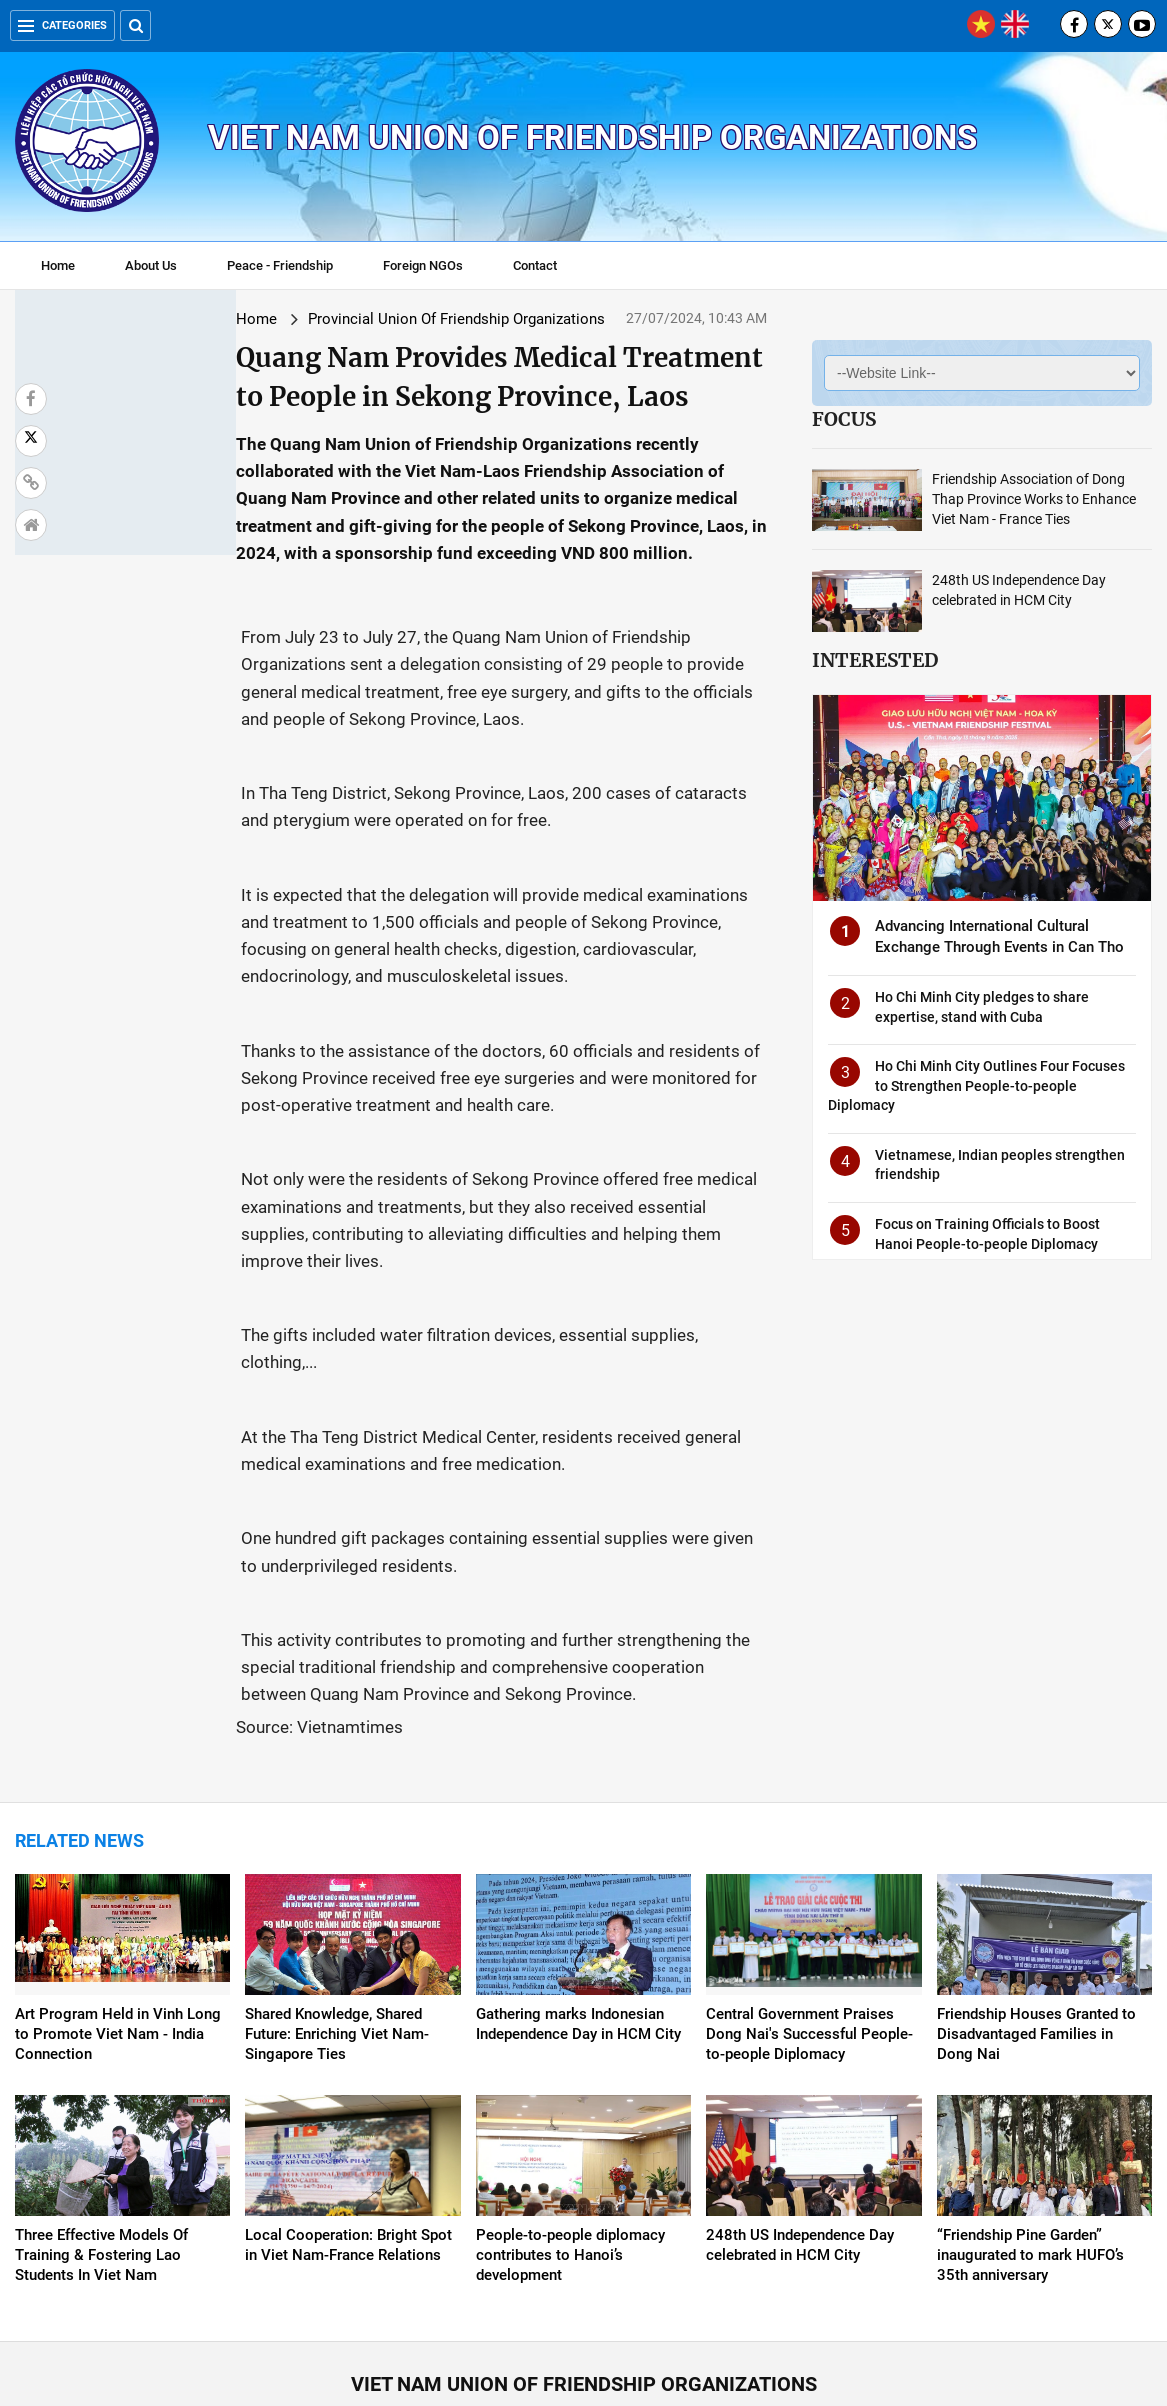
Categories (62, 25)
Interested (875, 660)
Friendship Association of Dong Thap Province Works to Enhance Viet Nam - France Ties (1034, 499)
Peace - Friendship (280, 265)
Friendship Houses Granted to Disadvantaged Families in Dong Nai (1036, 1898)
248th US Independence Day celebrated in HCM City (800, 2109)
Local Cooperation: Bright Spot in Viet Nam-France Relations (348, 2109)
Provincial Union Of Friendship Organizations (280, 319)
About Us (151, 265)
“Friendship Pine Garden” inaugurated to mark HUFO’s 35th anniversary (1030, 2119)
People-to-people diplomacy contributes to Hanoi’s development (570, 2119)
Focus (844, 419)
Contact (535, 265)
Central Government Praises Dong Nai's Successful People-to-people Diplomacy (809, 1898)
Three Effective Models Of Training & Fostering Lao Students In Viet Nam (101, 2119)
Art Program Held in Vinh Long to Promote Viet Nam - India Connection (118, 1898)
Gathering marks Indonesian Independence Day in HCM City (578, 1888)
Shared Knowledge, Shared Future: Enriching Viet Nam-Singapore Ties (337, 1898)
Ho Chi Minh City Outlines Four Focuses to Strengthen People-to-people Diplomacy (976, 1085)
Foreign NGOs (423, 265)
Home (58, 265)
